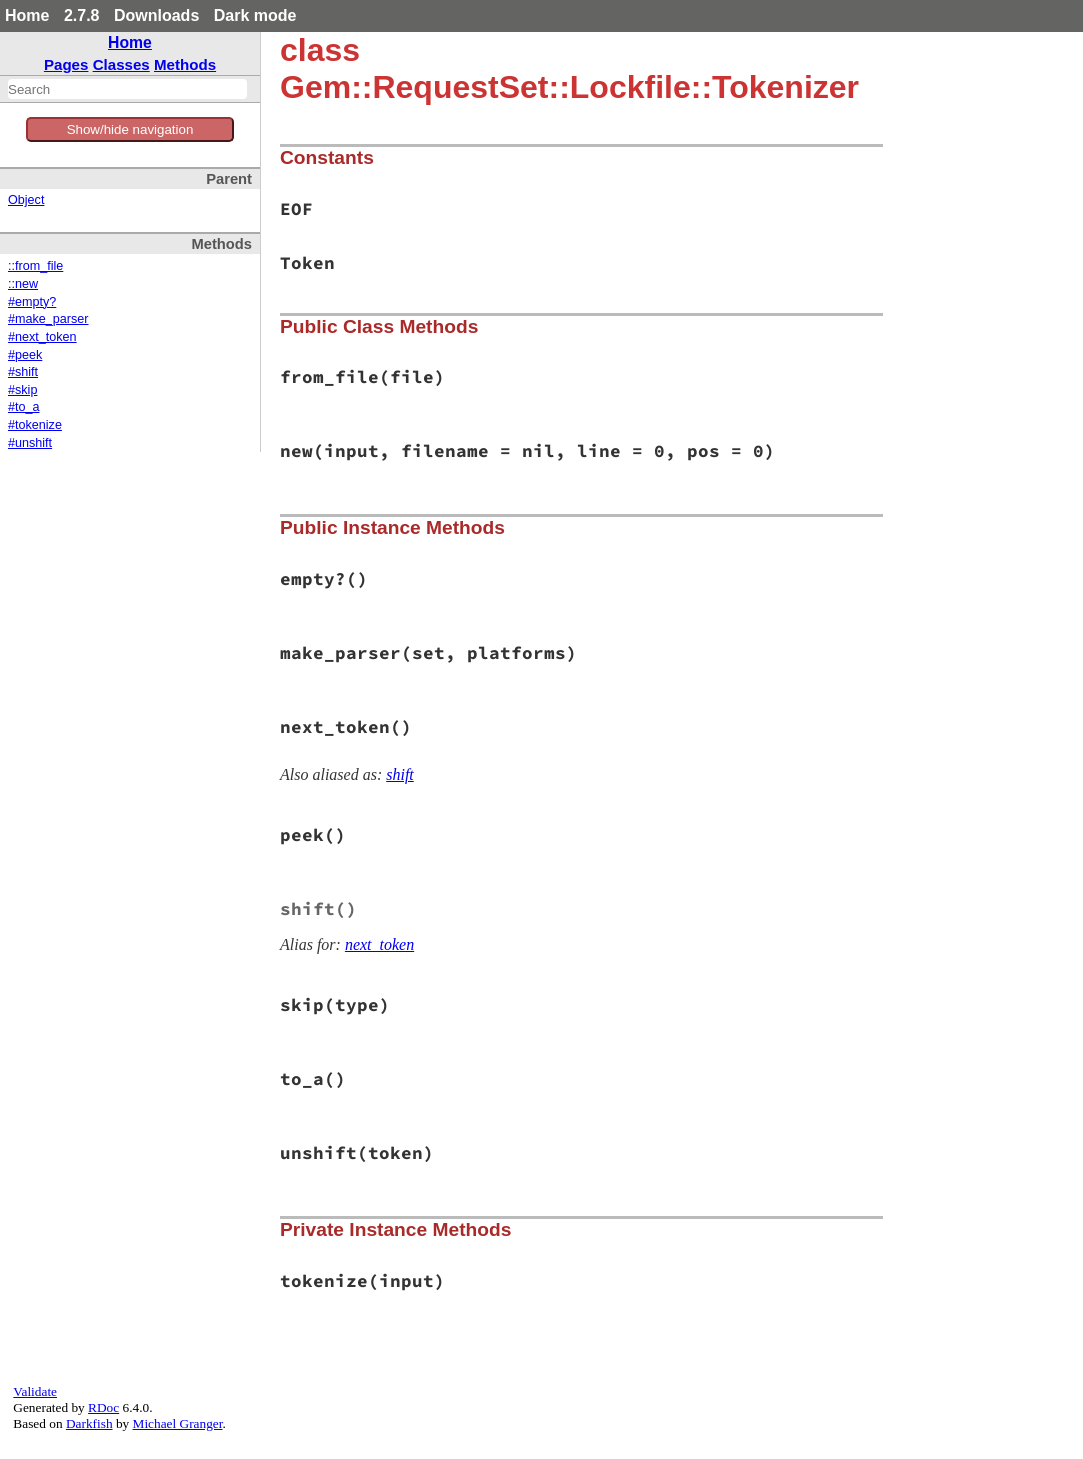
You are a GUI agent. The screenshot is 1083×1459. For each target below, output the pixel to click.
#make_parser (48, 319)
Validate (35, 1391)
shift (400, 774)
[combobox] (127, 89)
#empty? (32, 302)
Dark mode (255, 15)
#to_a (24, 407)
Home (27, 15)
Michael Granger (178, 1423)
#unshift (30, 443)
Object (26, 200)
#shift (23, 372)
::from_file (35, 266)
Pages (66, 64)
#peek (25, 355)
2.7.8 (82, 15)
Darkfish (89, 1423)
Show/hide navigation (130, 129)
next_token (379, 944)
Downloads (156, 15)
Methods (185, 64)
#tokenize (35, 425)
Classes (121, 64)
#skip (22, 390)
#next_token (42, 337)
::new (23, 284)
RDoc (103, 1407)
